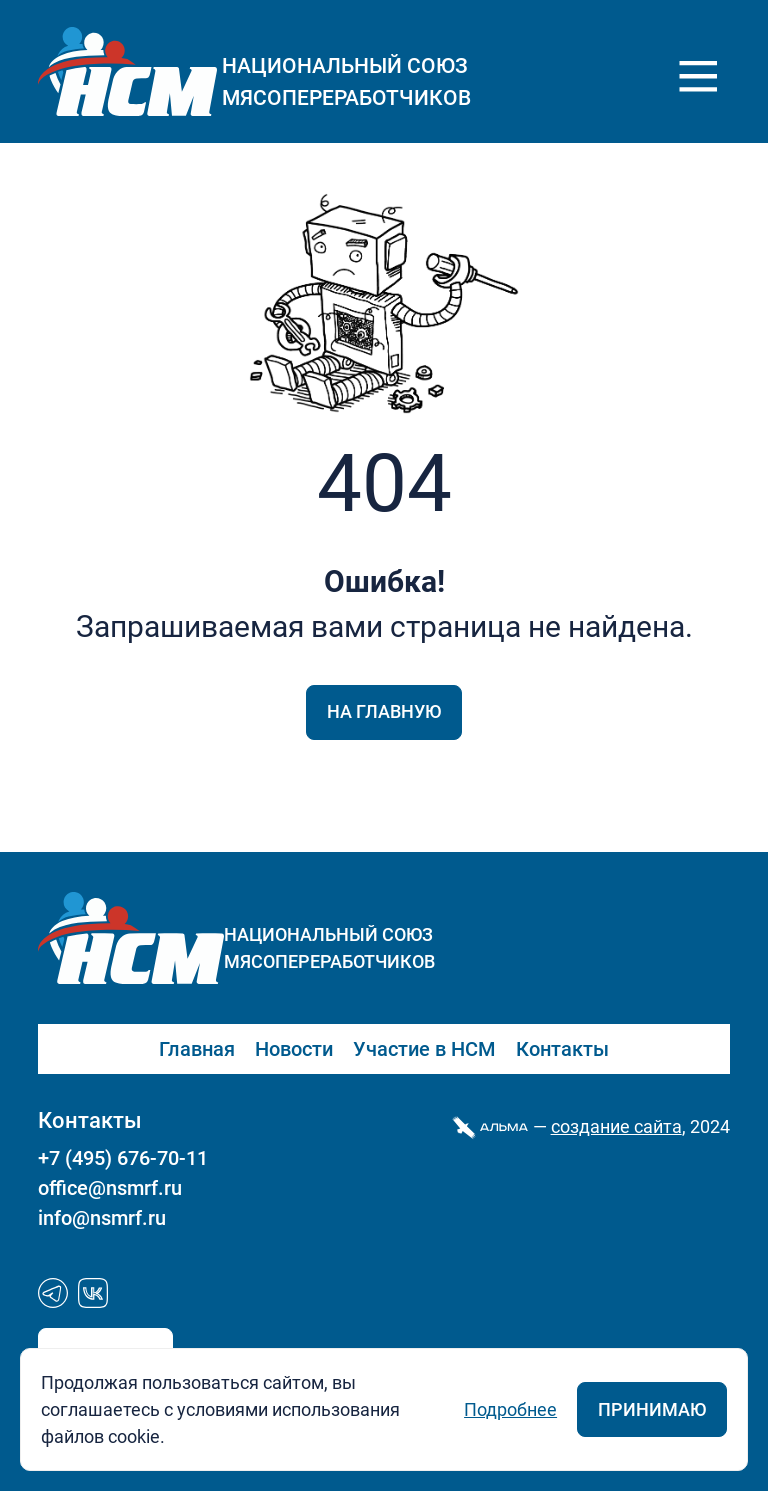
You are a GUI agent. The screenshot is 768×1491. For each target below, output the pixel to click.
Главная (197, 1049)
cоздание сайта (616, 1126)
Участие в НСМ (424, 1049)
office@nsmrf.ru (110, 1188)
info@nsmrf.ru (102, 1218)
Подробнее (510, 1409)
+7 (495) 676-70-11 (123, 1158)
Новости (294, 1049)
